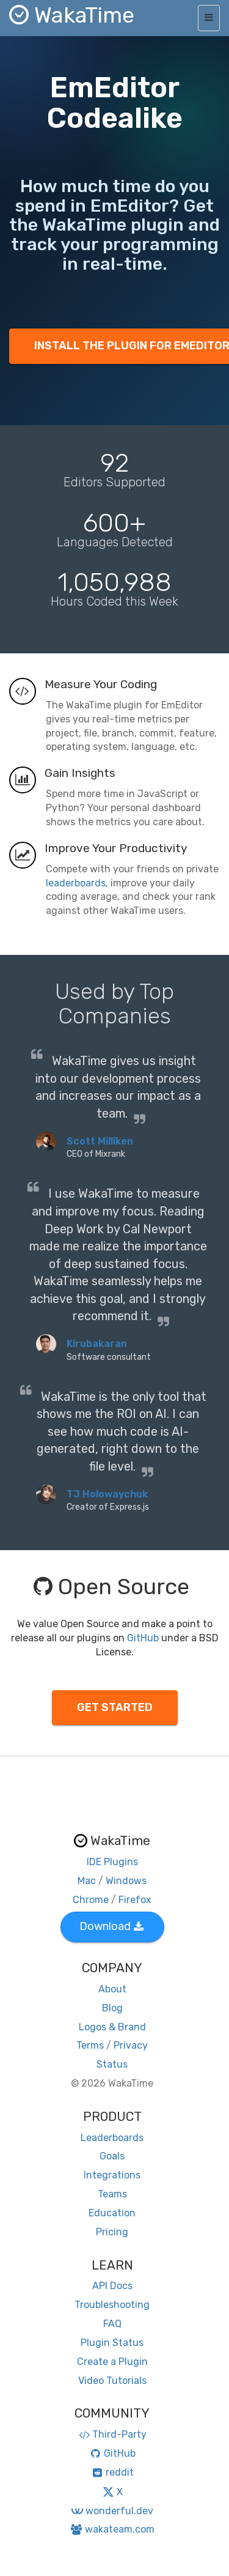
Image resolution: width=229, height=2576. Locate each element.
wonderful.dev (112, 2511)
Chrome (91, 1900)
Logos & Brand (112, 2027)
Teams (112, 2194)
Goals (112, 2156)
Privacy (131, 2045)
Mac (87, 1881)
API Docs (112, 2286)
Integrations (112, 2175)
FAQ (112, 2323)
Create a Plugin (112, 2361)
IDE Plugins (112, 1862)
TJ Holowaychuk (107, 1494)
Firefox (134, 1900)
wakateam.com (112, 2529)
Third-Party (112, 2434)
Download (111, 1926)
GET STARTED (115, 1707)
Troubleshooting (112, 2305)
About (112, 1989)
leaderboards (76, 883)
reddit (112, 2472)
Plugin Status (112, 2342)
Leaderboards (112, 2138)
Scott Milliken (100, 1141)
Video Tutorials (112, 2380)
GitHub (143, 1638)
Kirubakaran (97, 1343)
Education (112, 2213)
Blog (112, 2008)
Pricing (112, 2232)
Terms (90, 2045)
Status (112, 2064)
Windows (126, 1881)
